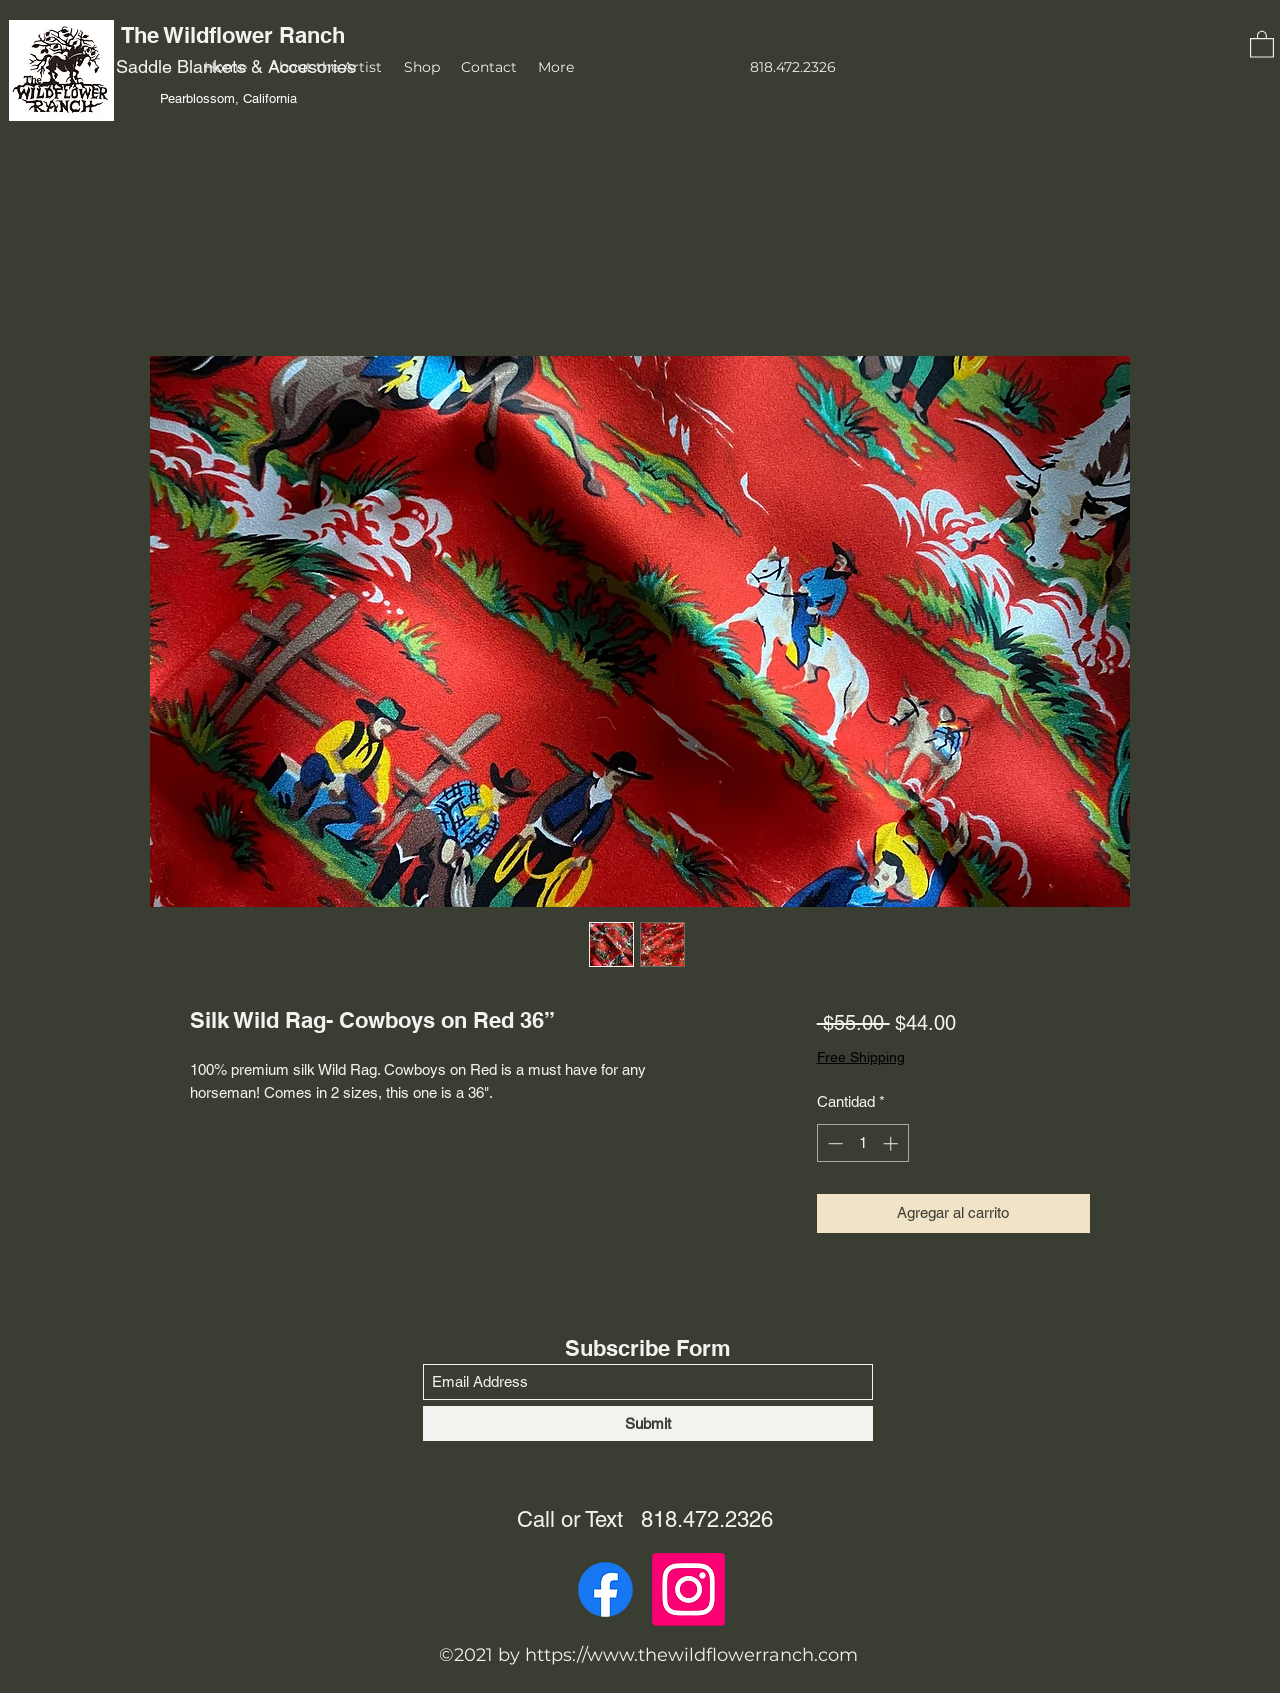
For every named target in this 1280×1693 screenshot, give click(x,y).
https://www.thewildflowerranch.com (691, 1655)
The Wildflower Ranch (236, 35)
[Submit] (648, 1423)
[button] (1262, 43)
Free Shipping (861, 1057)
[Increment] (892, 1143)
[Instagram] (688, 1589)
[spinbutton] (862, 1143)
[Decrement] (833, 1143)
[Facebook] (605, 1589)
